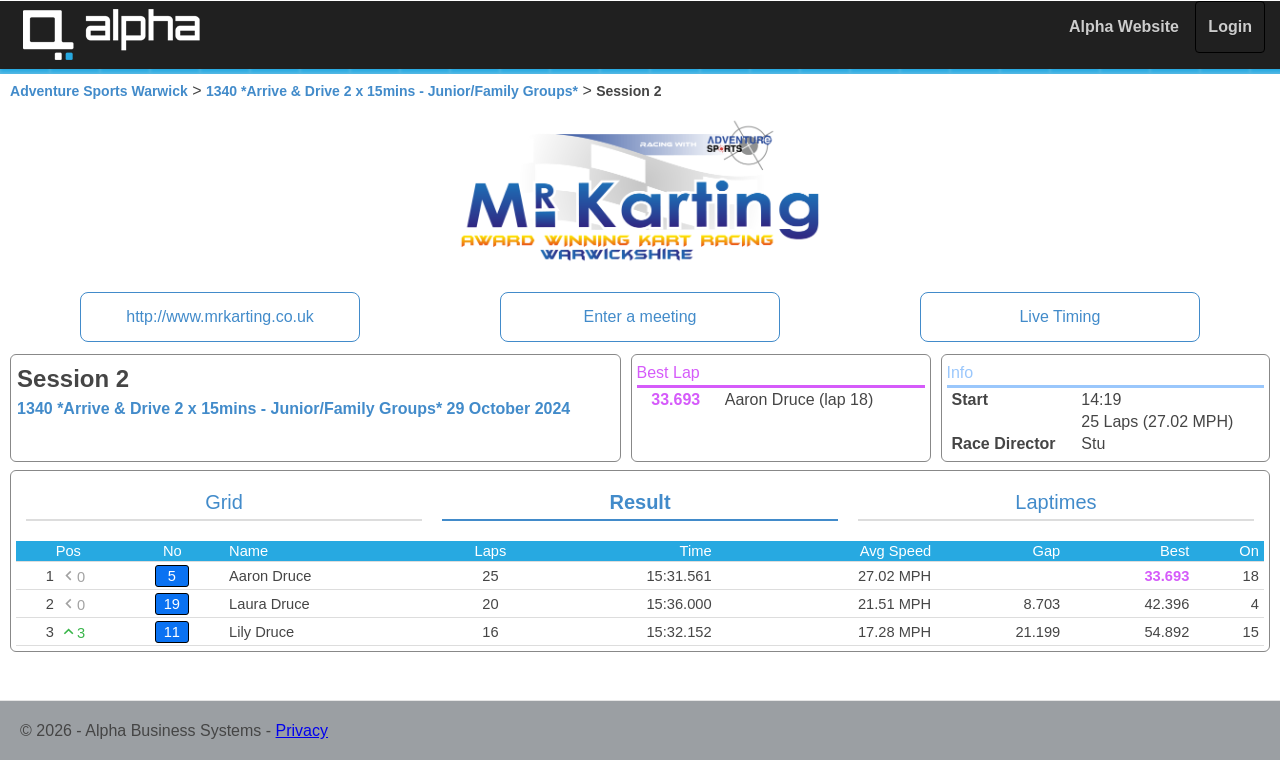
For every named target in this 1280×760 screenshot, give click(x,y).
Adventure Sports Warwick (99, 91)
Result (639, 502)
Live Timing (1059, 316)
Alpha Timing (111, 34)
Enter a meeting (640, 316)
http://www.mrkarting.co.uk (220, 316)
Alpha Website (1124, 26)
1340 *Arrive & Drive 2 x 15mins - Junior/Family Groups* (392, 91)
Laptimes (1055, 502)
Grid (224, 502)
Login (1230, 26)
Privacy (302, 730)
